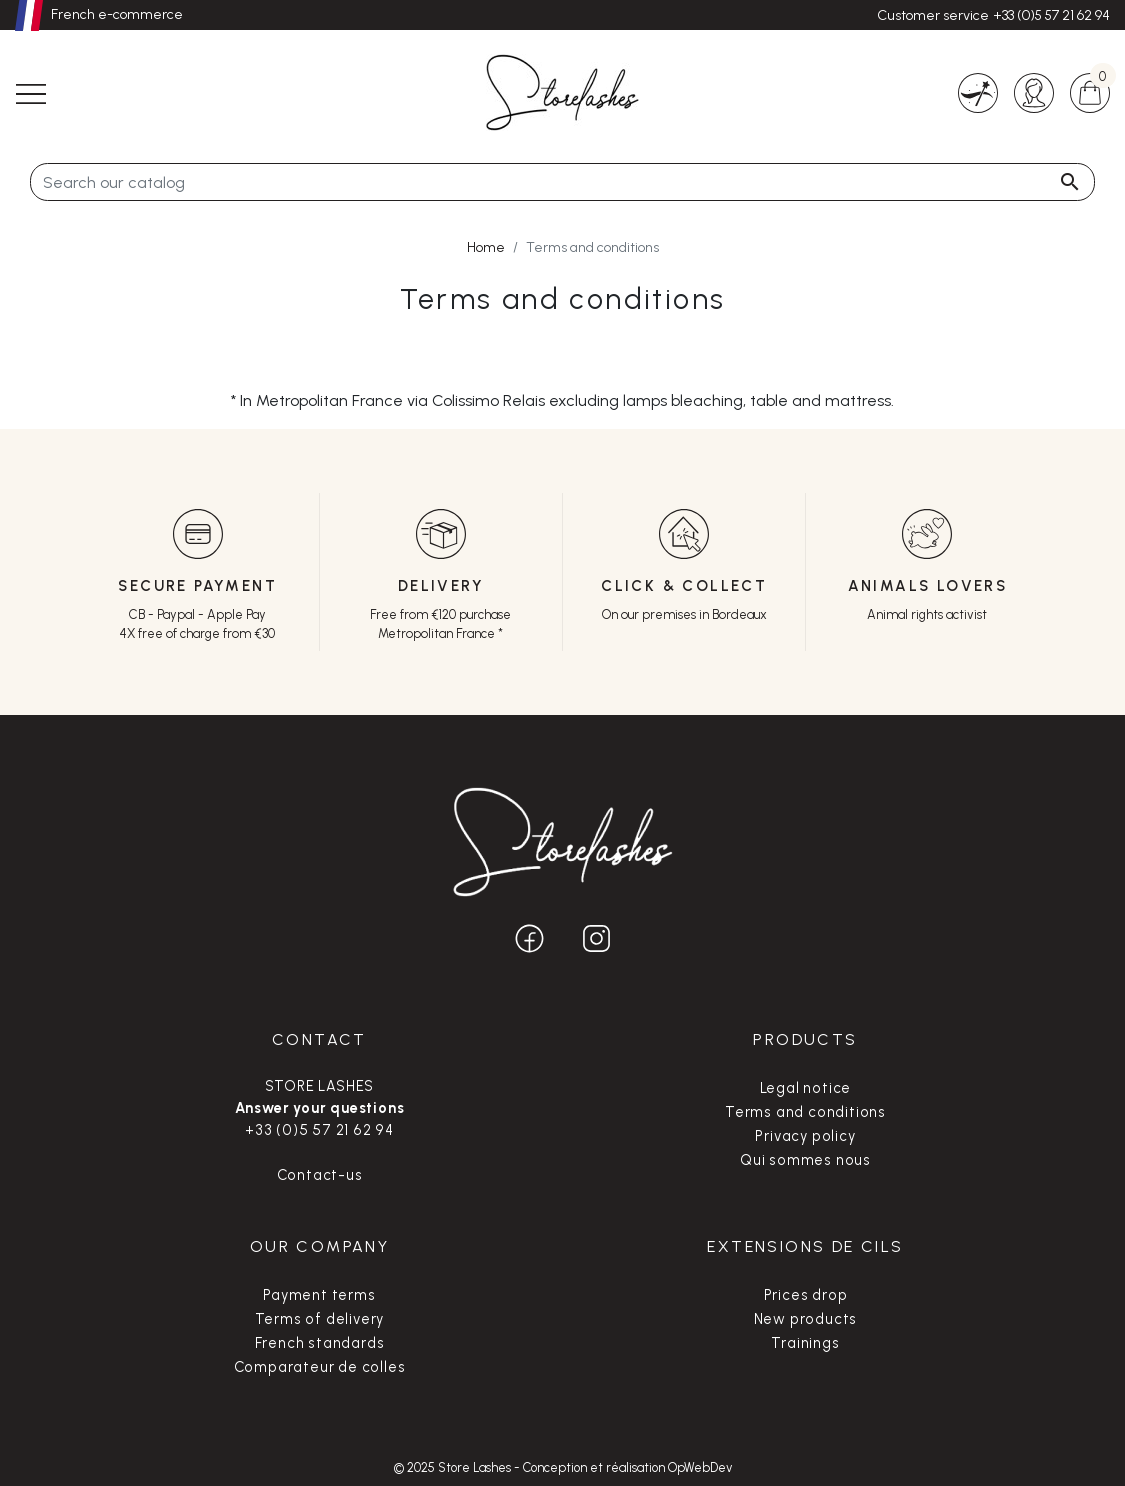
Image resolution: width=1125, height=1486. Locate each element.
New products (806, 1319)
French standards (320, 1343)
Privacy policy (805, 1136)
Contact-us (320, 1175)
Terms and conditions (805, 1112)
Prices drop (806, 1295)
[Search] (562, 182)
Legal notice (806, 1088)
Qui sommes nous (805, 1160)
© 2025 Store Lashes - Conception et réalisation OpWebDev (563, 1467)
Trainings (805, 1343)
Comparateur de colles (320, 1367)
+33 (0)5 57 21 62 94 (1051, 15)
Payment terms (319, 1295)
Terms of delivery (320, 1319)
